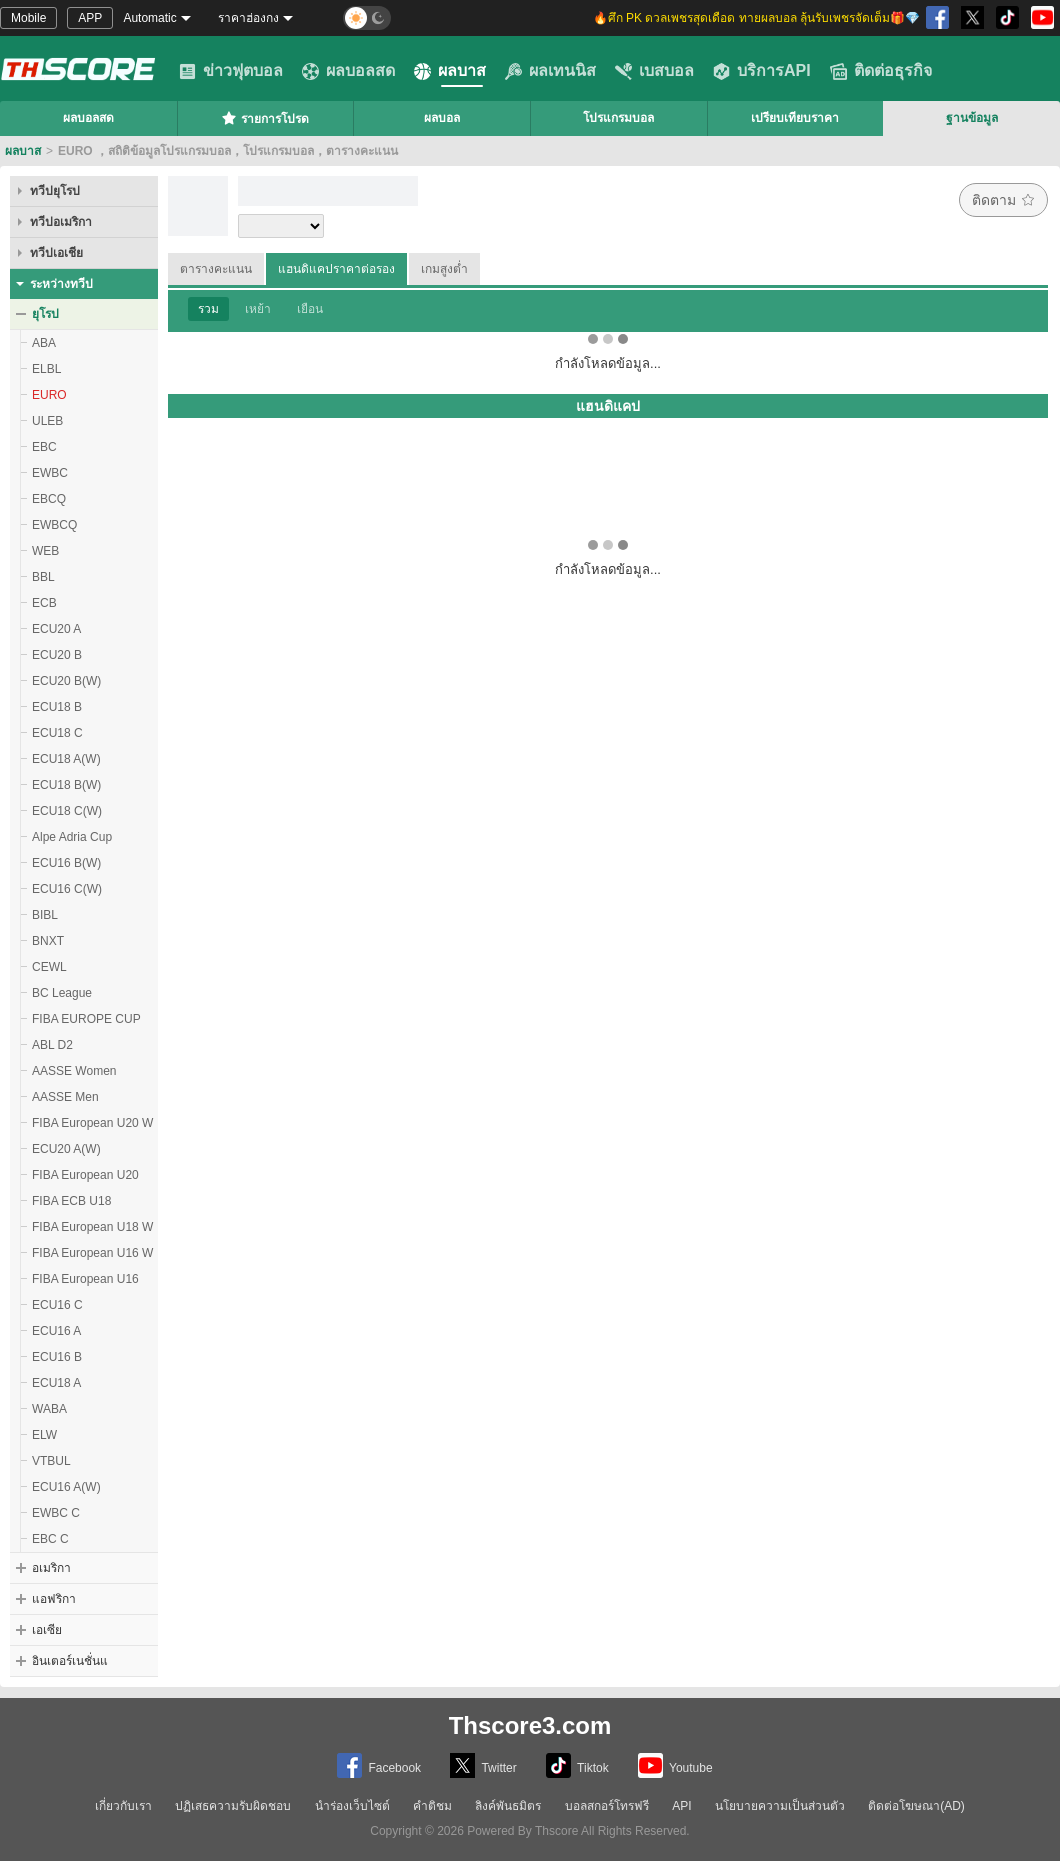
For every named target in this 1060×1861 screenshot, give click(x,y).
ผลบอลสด (348, 71)
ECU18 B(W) (66, 785)
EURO (49, 395)
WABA (49, 1409)
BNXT (48, 941)
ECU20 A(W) (66, 1149)
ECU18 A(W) (66, 759)
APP (90, 18)
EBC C (50, 1539)
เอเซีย (47, 1630)
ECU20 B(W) (66, 681)
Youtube (675, 1765)
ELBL (46, 369)
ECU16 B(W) (66, 863)
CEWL (49, 967)
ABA (44, 343)
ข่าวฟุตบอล (231, 71)
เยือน (310, 309)
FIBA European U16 (85, 1279)
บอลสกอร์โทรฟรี (607, 1806)
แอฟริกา (54, 1599)
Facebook (379, 1765)
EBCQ (49, 499)
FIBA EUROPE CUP (86, 1019)
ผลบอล (442, 118)
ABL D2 (52, 1045)
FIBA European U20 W (92, 1123)
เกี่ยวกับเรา (123, 1806)
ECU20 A (56, 629)
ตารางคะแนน (216, 269)
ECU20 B (57, 655)
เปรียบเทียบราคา (795, 118)
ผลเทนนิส (550, 71)
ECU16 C (57, 1305)
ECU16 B (57, 1357)
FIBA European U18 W (92, 1227)
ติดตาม (1003, 200)
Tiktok (577, 1765)
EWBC (50, 473)
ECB (44, 603)
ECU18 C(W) (67, 811)
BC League (62, 993)
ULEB (47, 421)
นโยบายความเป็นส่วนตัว (780, 1806)
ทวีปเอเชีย (56, 253)
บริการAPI (762, 71)
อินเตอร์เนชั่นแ (70, 1661)
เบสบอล (654, 71)
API (681, 1806)
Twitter (483, 1765)
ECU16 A (56, 1331)
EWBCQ (54, 525)
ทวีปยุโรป (55, 191)
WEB (45, 551)
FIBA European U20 (85, 1175)
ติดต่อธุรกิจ (881, 71)
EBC (44, 447)
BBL (43, 577)
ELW (44, 1435)
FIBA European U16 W (92, 1253)
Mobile (28, 18)
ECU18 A (56, 1383)
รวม (208, 309)
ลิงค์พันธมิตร (508, 1806)
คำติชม (432, 1806)
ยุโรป (45, 314)
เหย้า (258, 309)
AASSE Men (65, 1097)
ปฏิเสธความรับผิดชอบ (233, 1806)
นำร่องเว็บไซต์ (352, 1806)
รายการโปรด (265, 118)
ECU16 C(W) (67, 889)
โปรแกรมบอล (618, 118)
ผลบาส (450, 71)
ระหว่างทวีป (61, 284)
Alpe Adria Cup (72, 837)
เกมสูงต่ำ (444, 269)
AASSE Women (74, 1071)
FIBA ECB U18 (71, 1201)
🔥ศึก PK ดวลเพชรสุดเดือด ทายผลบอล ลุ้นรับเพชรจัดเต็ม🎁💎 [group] (756, 18)
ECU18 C (57, 733)
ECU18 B (57, 707)
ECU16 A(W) (66, 1487)
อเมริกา (51, 1568)
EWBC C (56, 1513)
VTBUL (51, 1461)
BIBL (45, 915)
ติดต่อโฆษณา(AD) (916, 1806)
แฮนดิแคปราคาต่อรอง (336, 269)
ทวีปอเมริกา (61, 222)
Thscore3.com (530, 1725)
